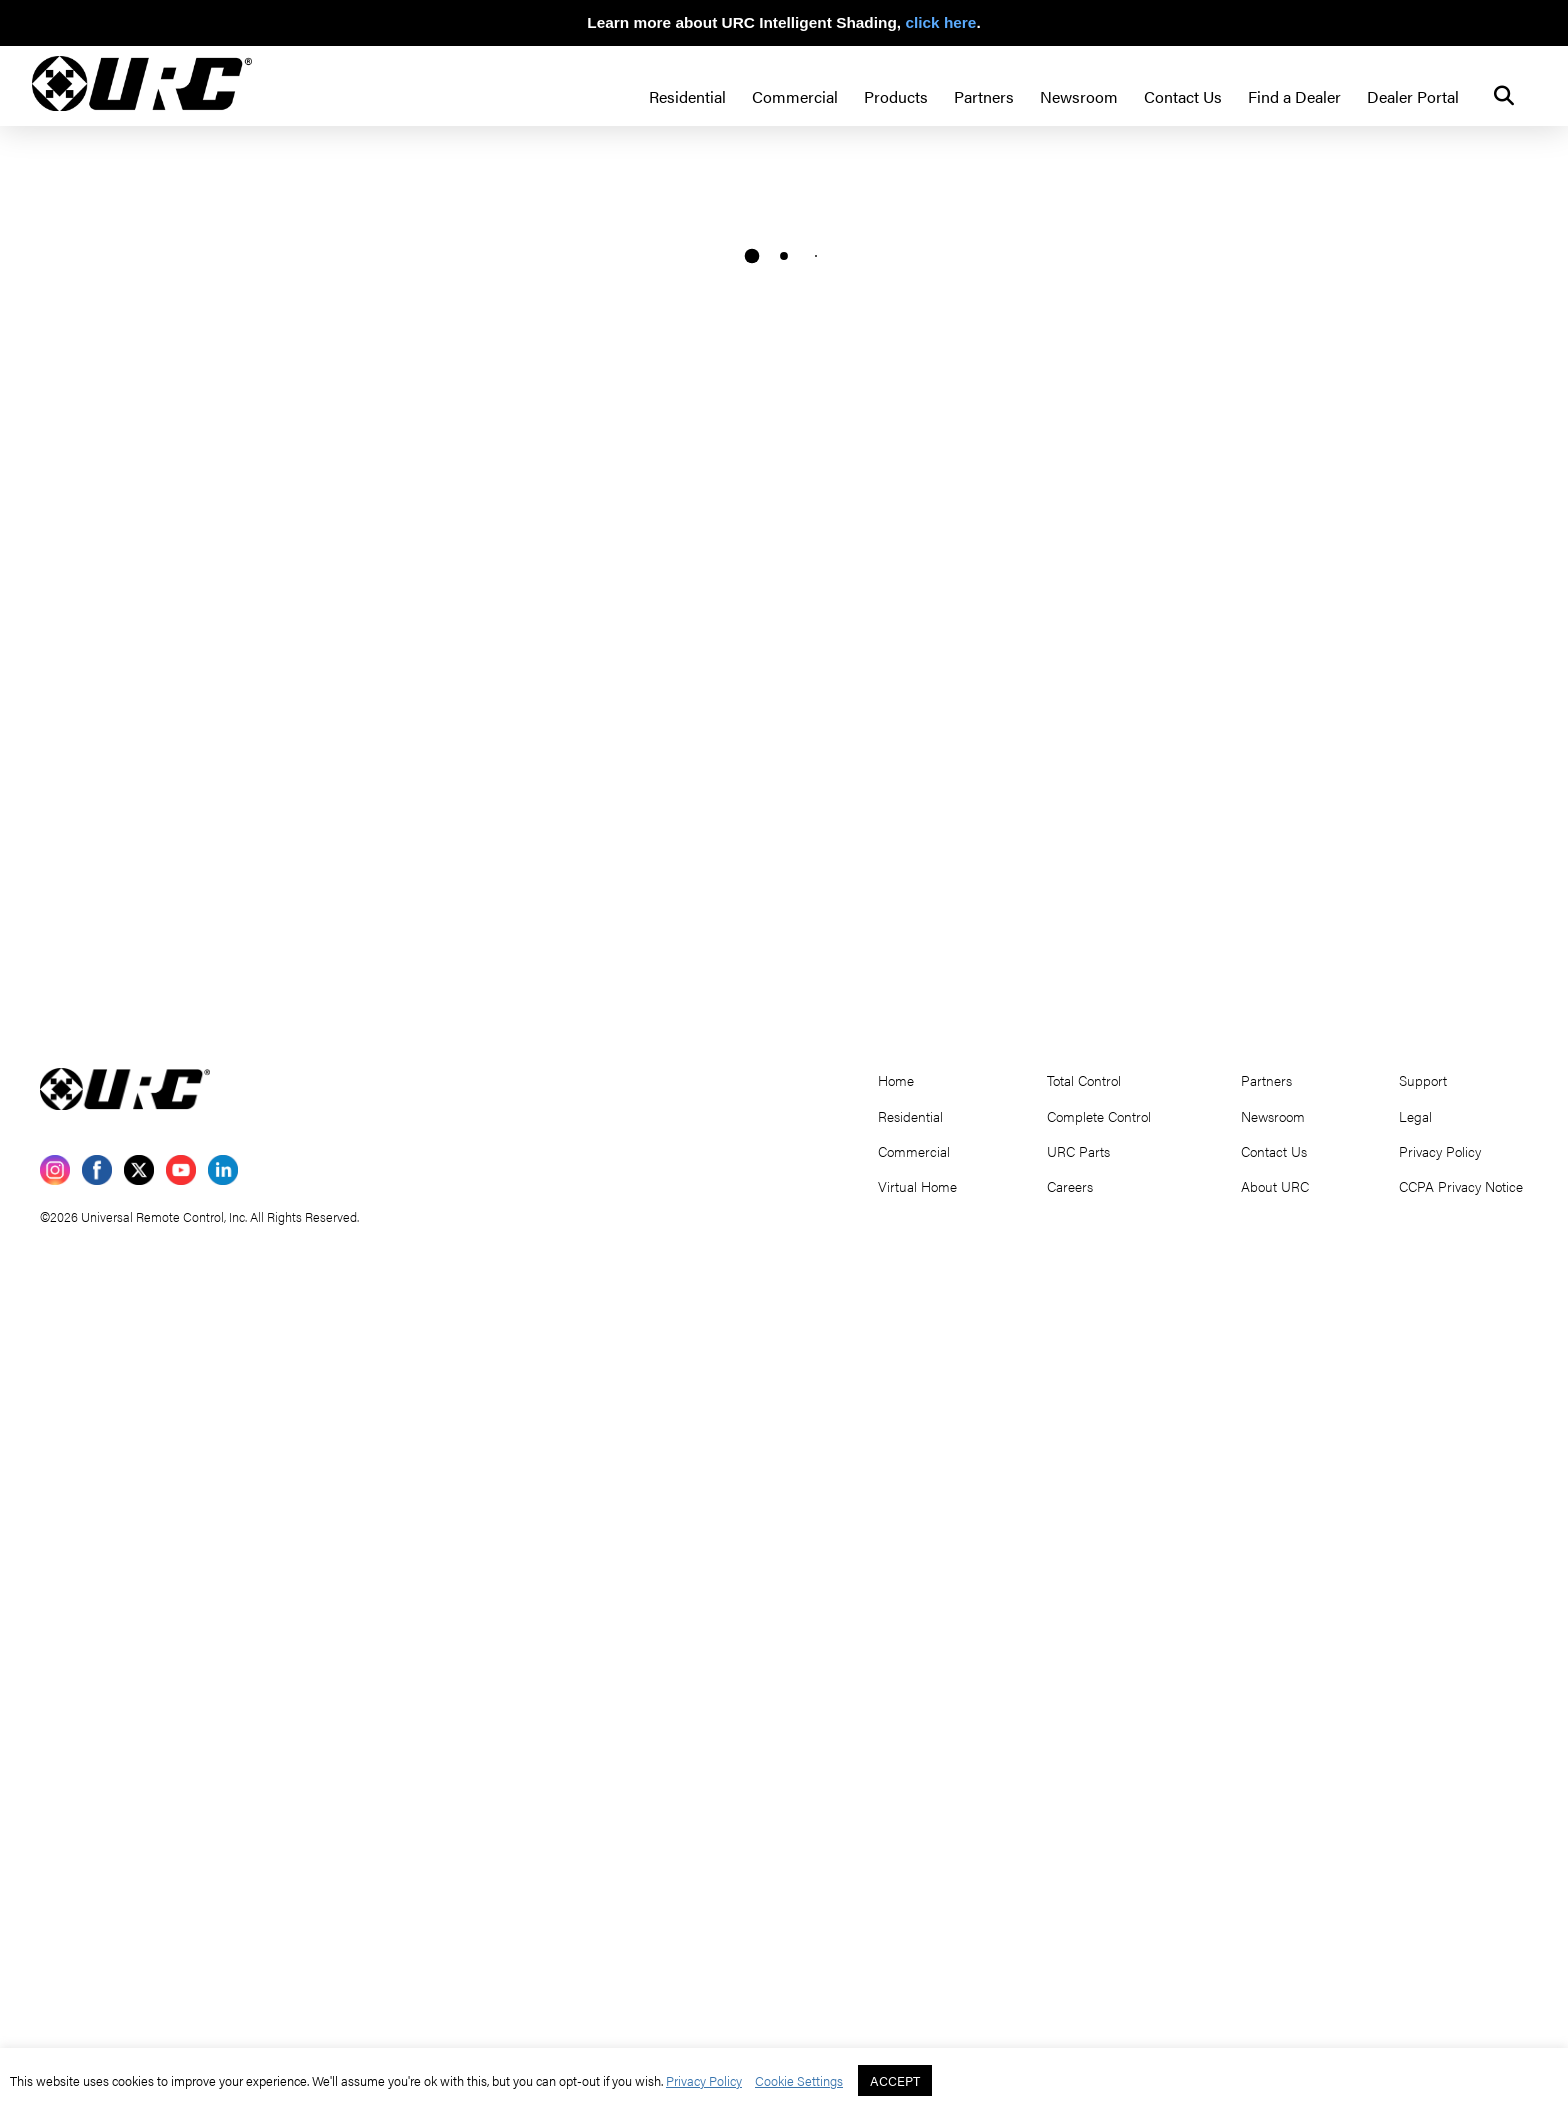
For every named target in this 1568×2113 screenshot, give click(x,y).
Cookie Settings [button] (799, 2081)
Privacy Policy (704, 2081)
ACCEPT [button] (895, 2080)
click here (940, 22)
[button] (1504, 96)
